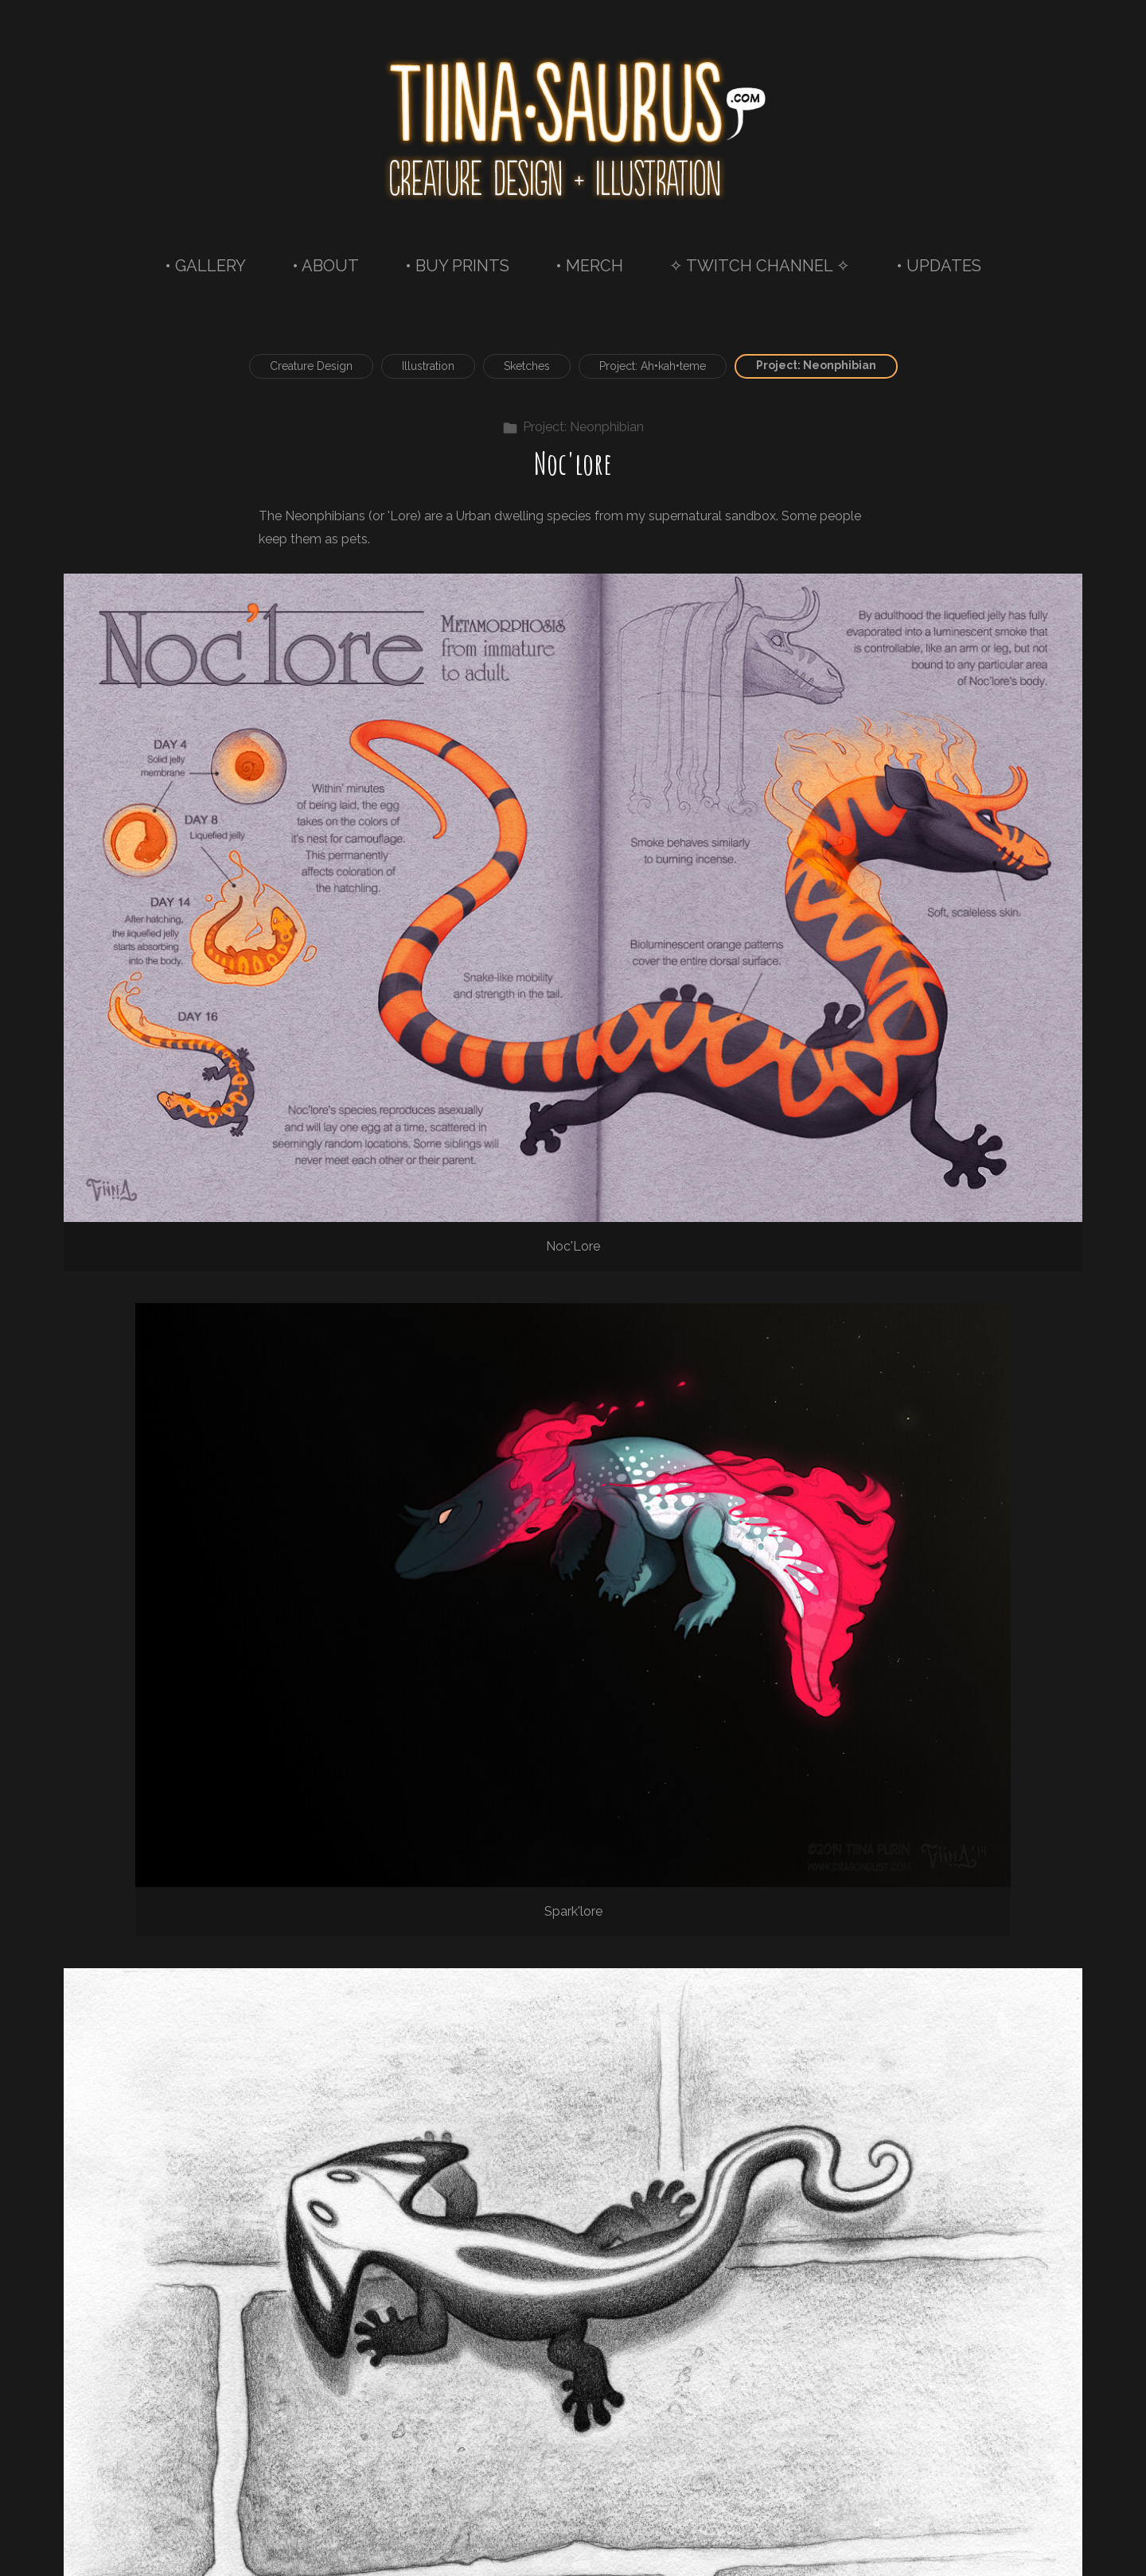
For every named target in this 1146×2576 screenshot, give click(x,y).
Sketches (527, 366)
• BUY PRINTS (457, 265)
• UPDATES (938, 265)
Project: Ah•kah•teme (652, 366)
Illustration (428, 366)
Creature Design (311, 366)
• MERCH (589, 265)
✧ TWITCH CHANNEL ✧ (759, 265)
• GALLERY (205, 265)
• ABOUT (325, 265)
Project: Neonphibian (816, 365)
